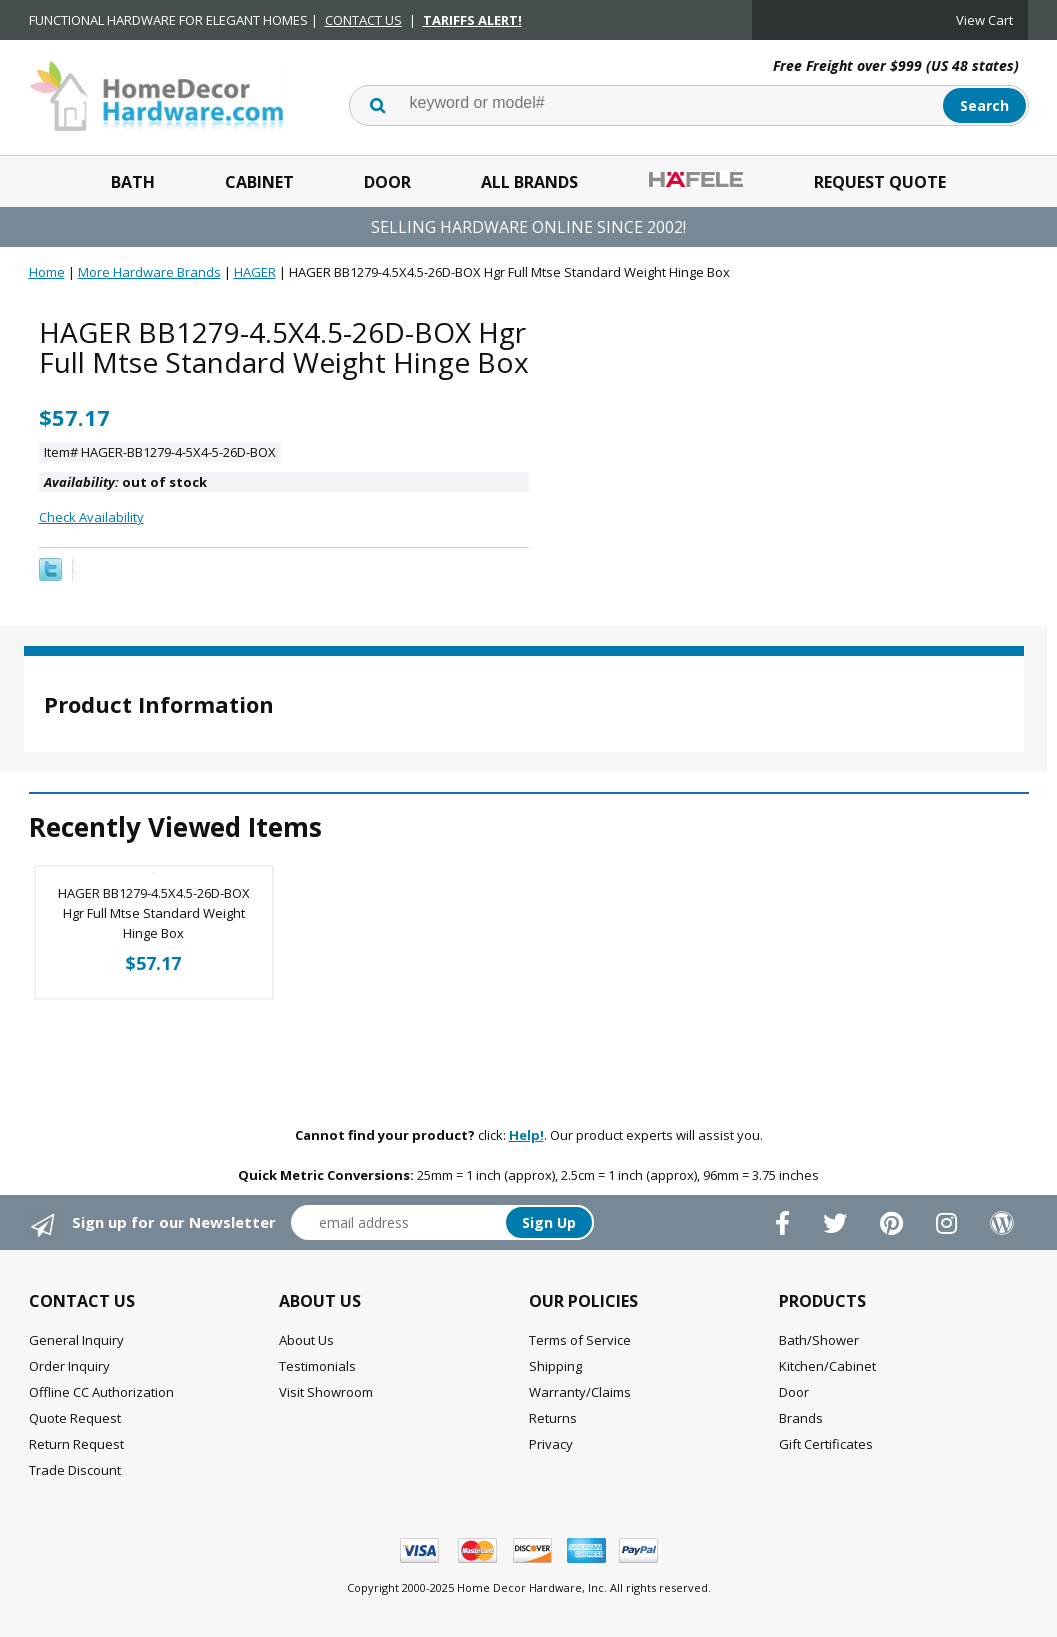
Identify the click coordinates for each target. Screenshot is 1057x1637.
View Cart (984, 20)
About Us (306, 1340)
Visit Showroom (326, 1392)
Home (47, 272)
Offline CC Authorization (101, 1392)
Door (387, 182)
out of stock (125, 482)
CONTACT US (363, 20)
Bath (133, 182)
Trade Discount (75, 1470)
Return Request (76, 1444)
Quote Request (75, 1418)
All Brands (529, 182)
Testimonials (317, 1366)
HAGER (255, 272)
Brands (801, 1418)
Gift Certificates (826, 1444)
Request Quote (880, 182)
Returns (553, 1418)
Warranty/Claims (580, 1392)
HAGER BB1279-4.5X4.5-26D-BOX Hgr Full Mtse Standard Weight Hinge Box (154, 913)
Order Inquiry (69, 1366)
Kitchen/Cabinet (827, 1366)
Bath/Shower (819, 1340)
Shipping (555, 1366)
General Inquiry (76, 1340)
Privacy (551, 1444)
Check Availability (91, 517)
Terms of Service (580, 1340)
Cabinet (259, 182)
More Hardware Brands (149, 272)
